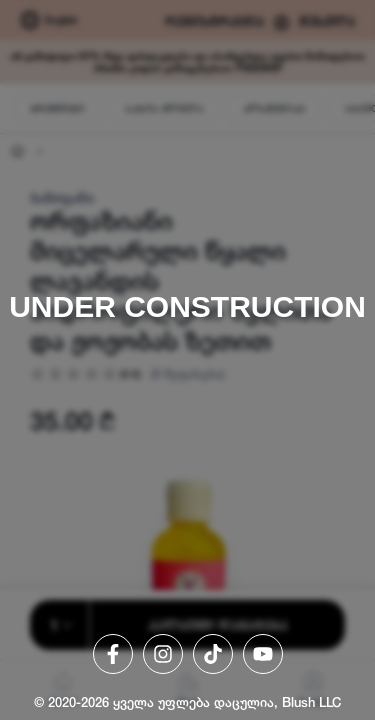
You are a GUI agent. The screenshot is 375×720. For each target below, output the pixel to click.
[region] (187, 360)
